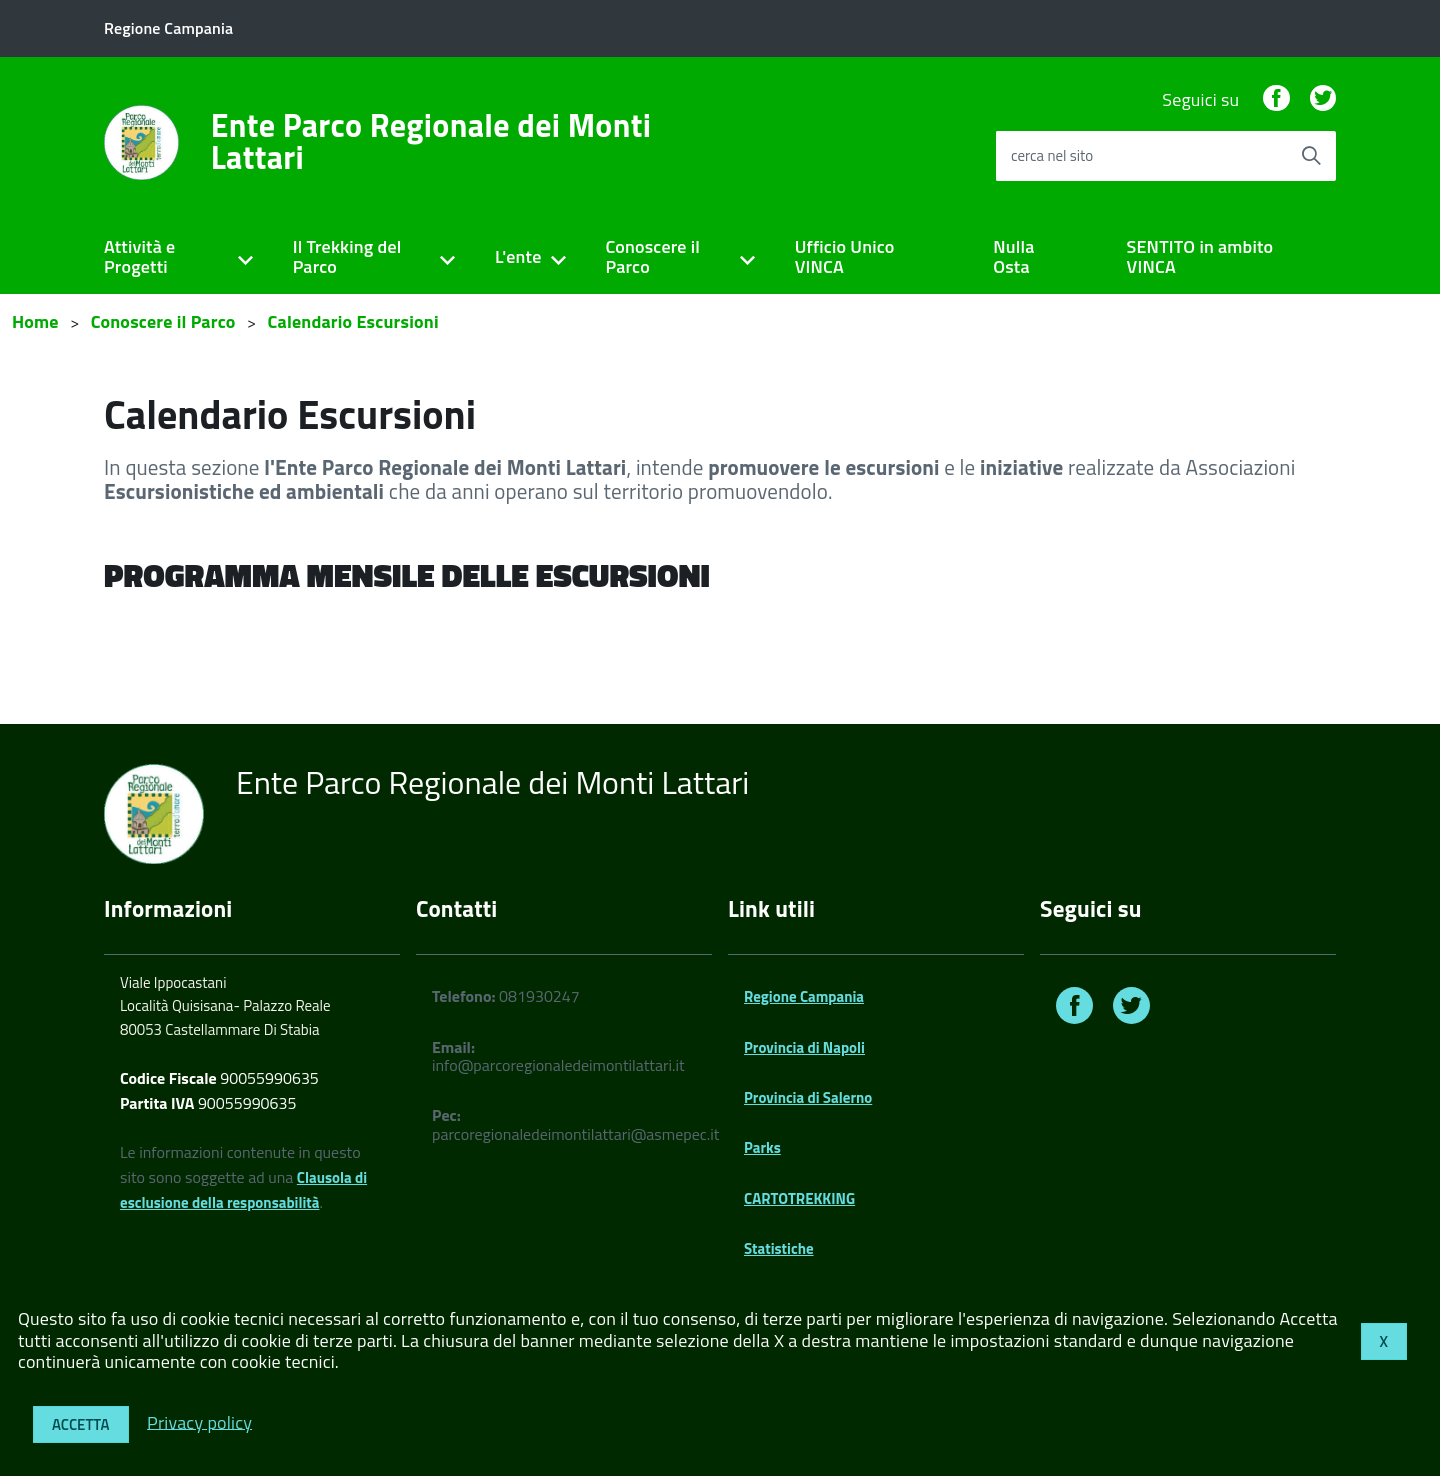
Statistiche (779, 1248)
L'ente (518, 256)
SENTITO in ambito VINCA (1200, 257)
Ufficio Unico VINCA (845, 257)
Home (35, 321)
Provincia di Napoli (804, 1047)
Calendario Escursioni (353, 321)
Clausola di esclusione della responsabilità (243, 1190)
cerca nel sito (1052, 155)
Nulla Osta (1013, 257)
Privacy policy (199, 1421)
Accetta (81, 1424)
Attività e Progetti (139, 257)
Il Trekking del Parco (347, 257)
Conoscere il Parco (652, 257)
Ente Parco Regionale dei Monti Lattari (431, 141)
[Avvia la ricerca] (1311, 156)
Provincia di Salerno (808, 1097)
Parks (762, 1147)
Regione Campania (804, 996)
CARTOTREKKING (799, 1198)
